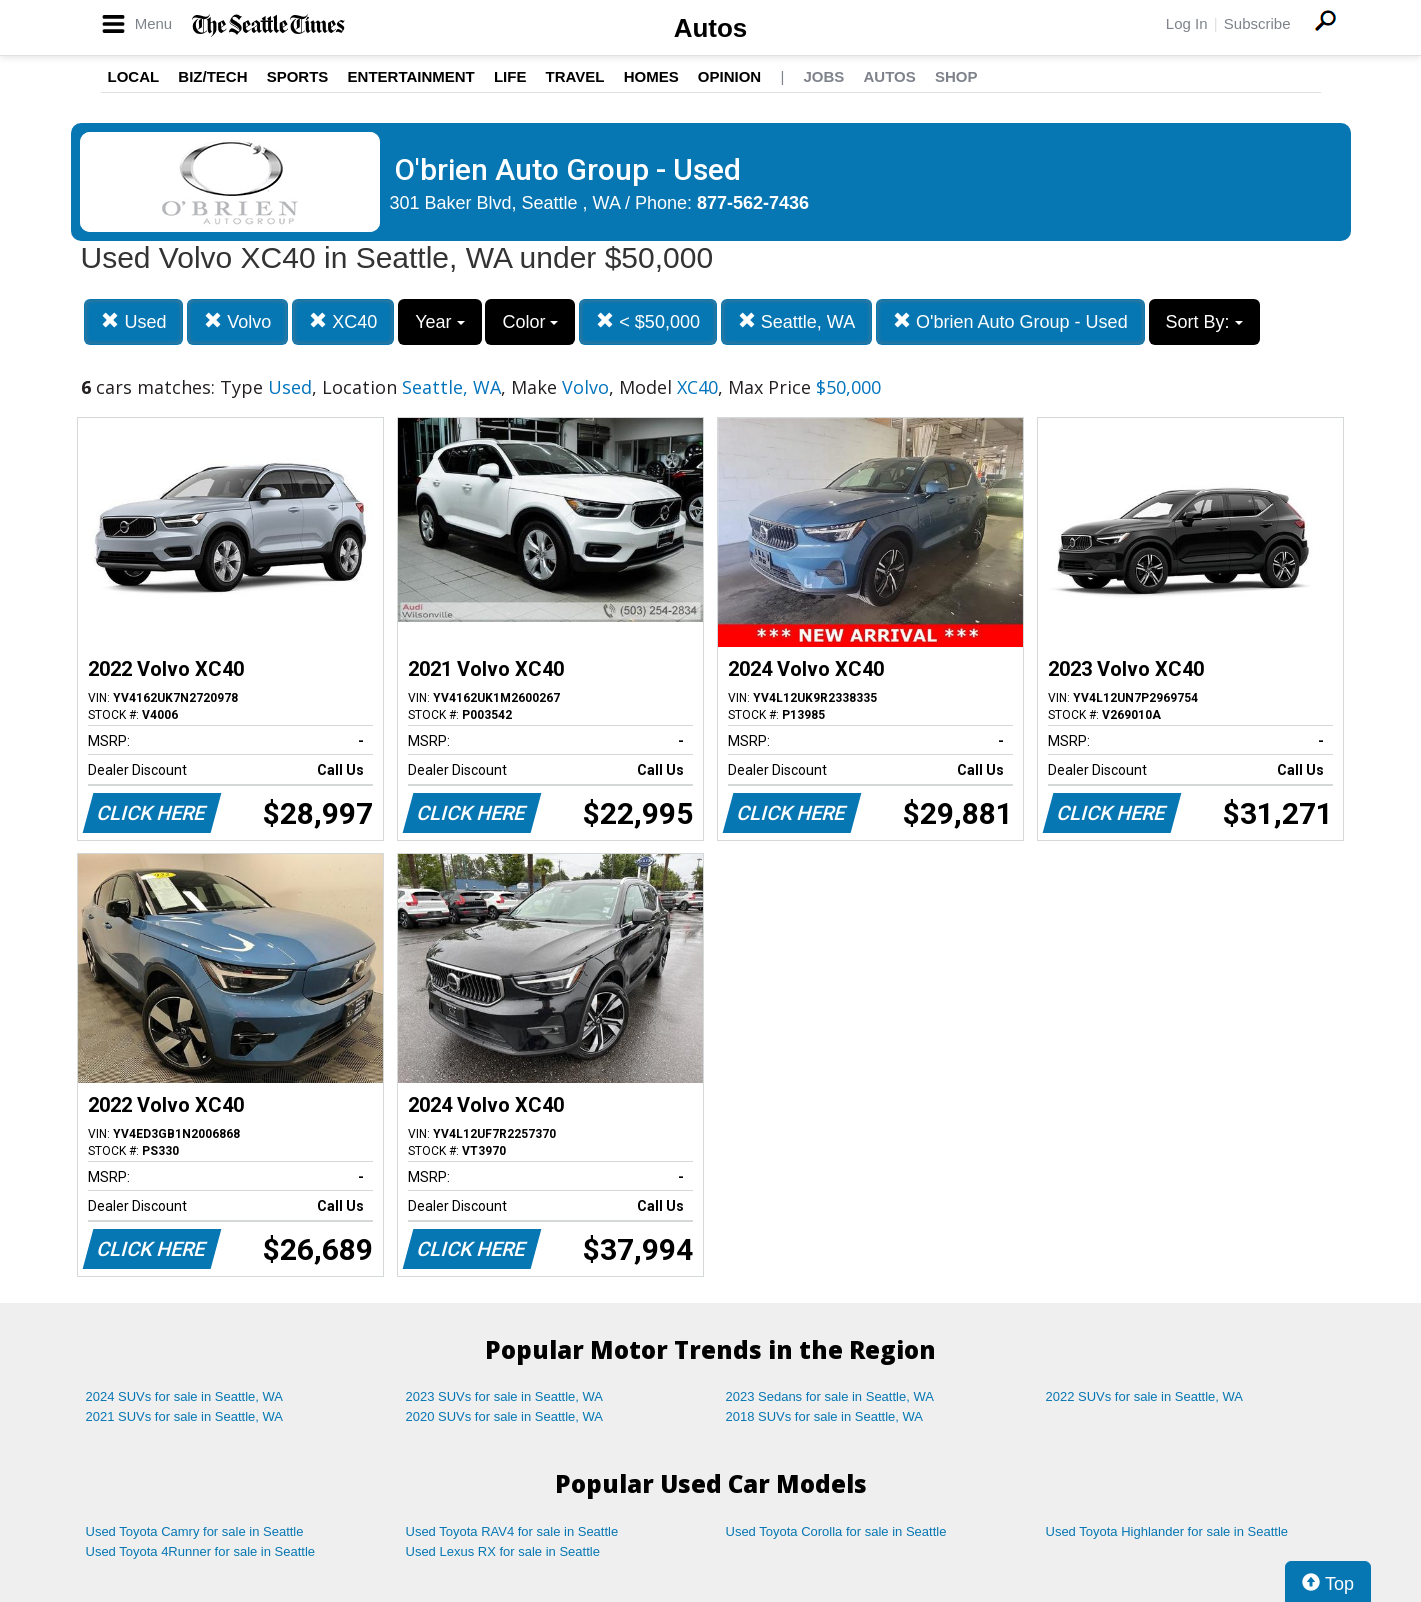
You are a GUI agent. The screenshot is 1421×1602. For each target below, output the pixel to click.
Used (133, 321)
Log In (1187, 23)
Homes (651, 76)
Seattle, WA (796, 321)
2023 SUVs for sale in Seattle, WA (505, 1396)
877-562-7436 (753, 203)
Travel (575, 76)
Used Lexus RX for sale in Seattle (503, 1551)
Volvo (237, 321)
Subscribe (1257, 23)
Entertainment (411, 76)
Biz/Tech (212, 76)
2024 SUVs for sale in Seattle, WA (185, 1396)
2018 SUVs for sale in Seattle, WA (825, 1416)
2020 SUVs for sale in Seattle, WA (505, 1416)
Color (530, 322)
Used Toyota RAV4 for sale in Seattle (512, 1531)
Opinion (729, 76)
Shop (956, 76)
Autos (711, 28)
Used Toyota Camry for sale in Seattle (195, 1531)
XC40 (343, 321)
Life (510, 76)
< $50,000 (648, 321)
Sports (298, 76)
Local (134, 76)
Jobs (823, 76)
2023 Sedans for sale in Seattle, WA (830, 1396)
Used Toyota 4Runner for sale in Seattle (201, 1551)
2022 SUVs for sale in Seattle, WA (1145, 1396)
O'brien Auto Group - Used (1010, 321)
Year (439, 322)
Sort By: (1204, 322)
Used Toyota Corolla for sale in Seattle (836, 1531)
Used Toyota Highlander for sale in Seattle (1167, 1531)
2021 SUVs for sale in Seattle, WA (185, 1416)
